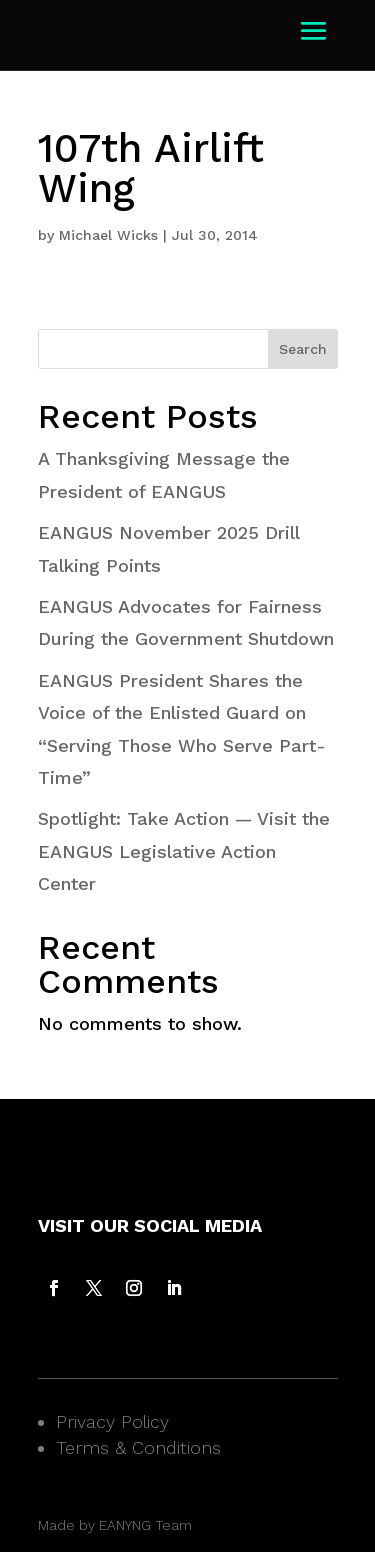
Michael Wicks (108, 235)
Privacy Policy (112, 1421)
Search (303, 349)
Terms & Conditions (138, 1447)
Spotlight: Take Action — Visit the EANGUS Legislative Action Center (184, 851)
